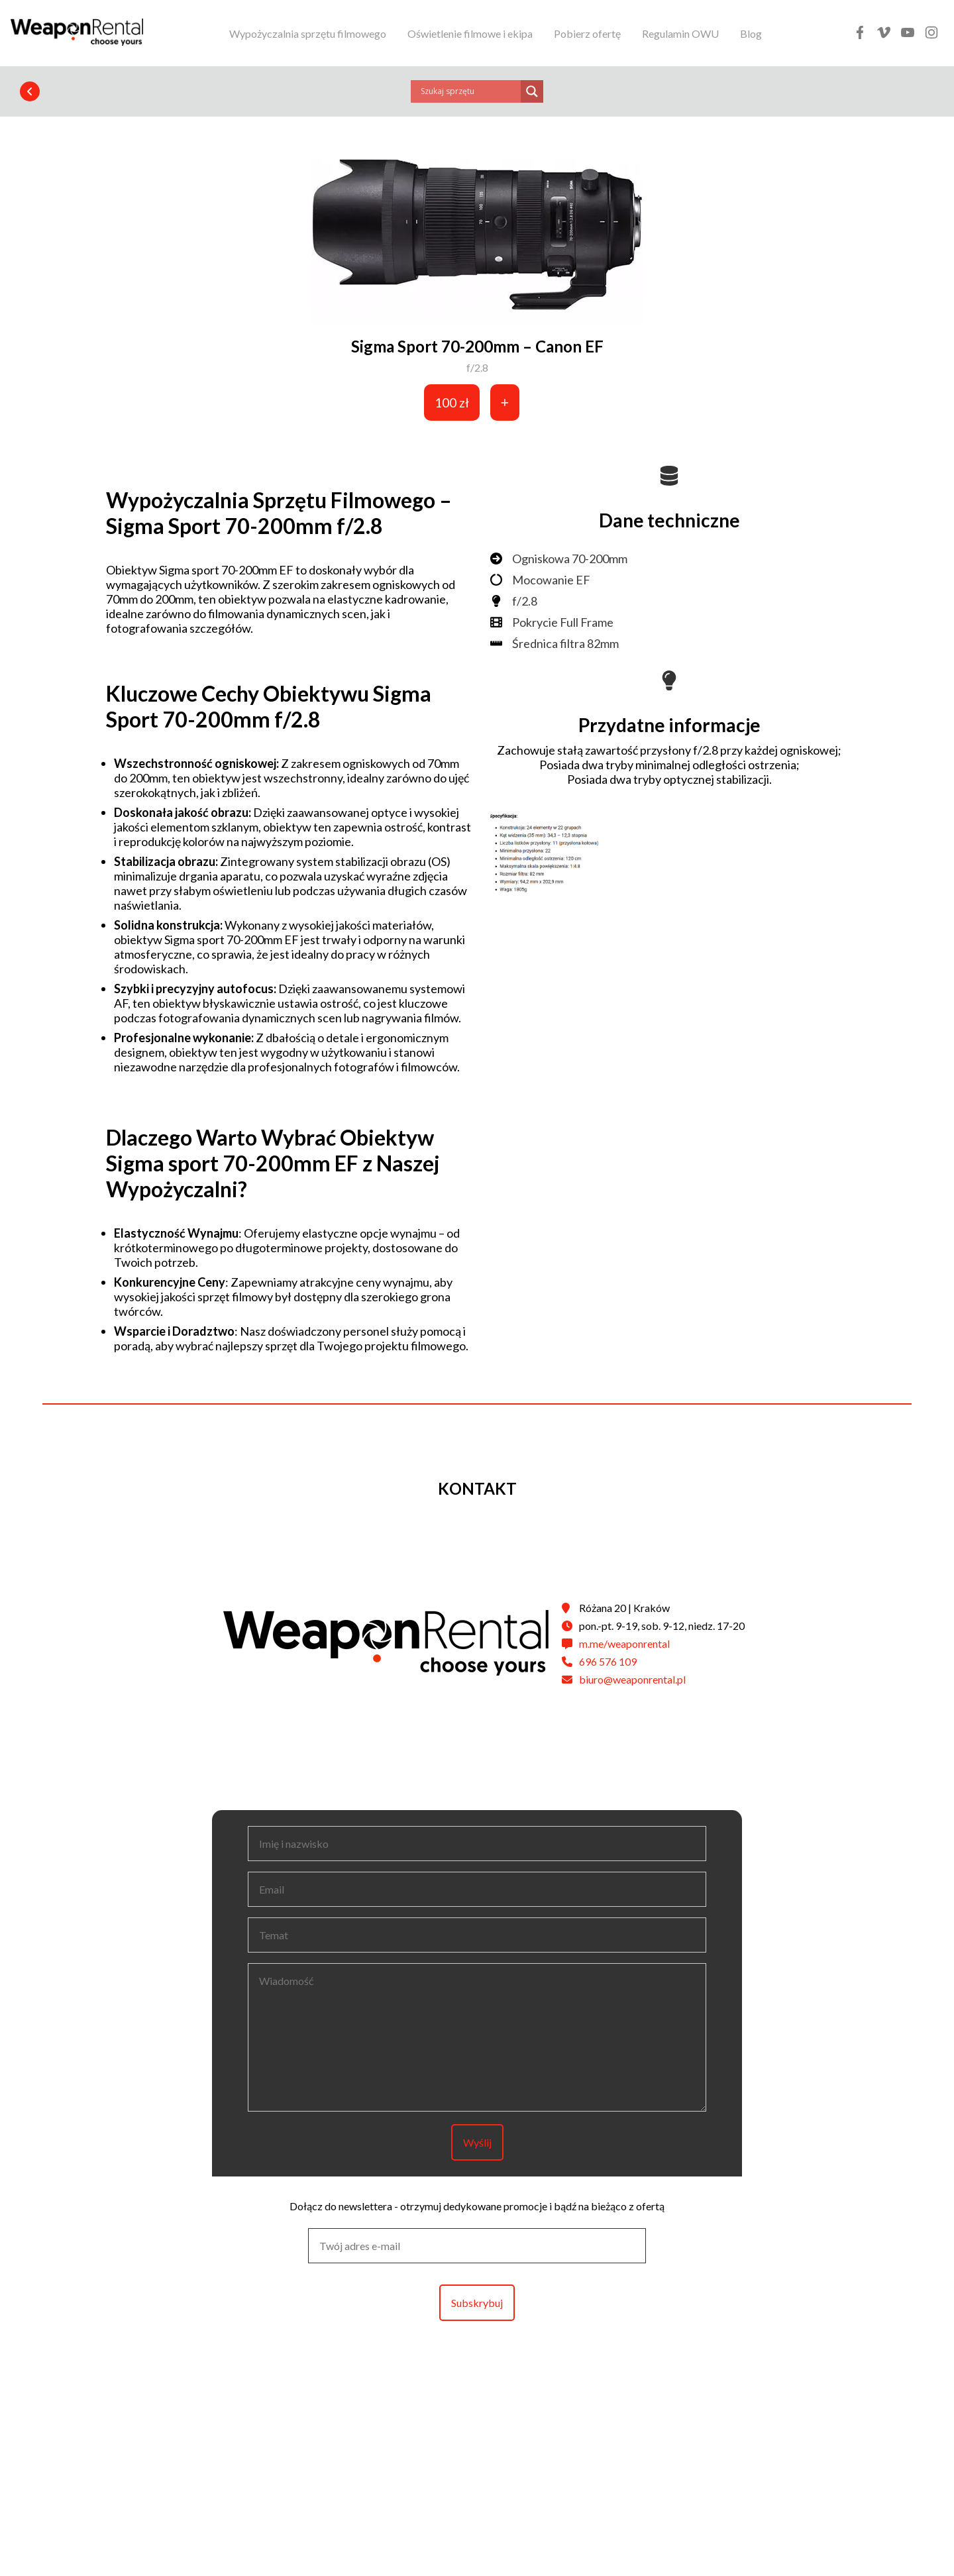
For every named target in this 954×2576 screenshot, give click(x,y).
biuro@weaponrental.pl (632, 1679)
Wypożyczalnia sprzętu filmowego (307, 33)
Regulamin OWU (680, 33)
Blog (751, 33)
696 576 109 (608, 1661)
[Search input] (469, 91)
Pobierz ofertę (587, 33)
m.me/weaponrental (624, 1643)
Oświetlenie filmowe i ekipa (470, 33)
